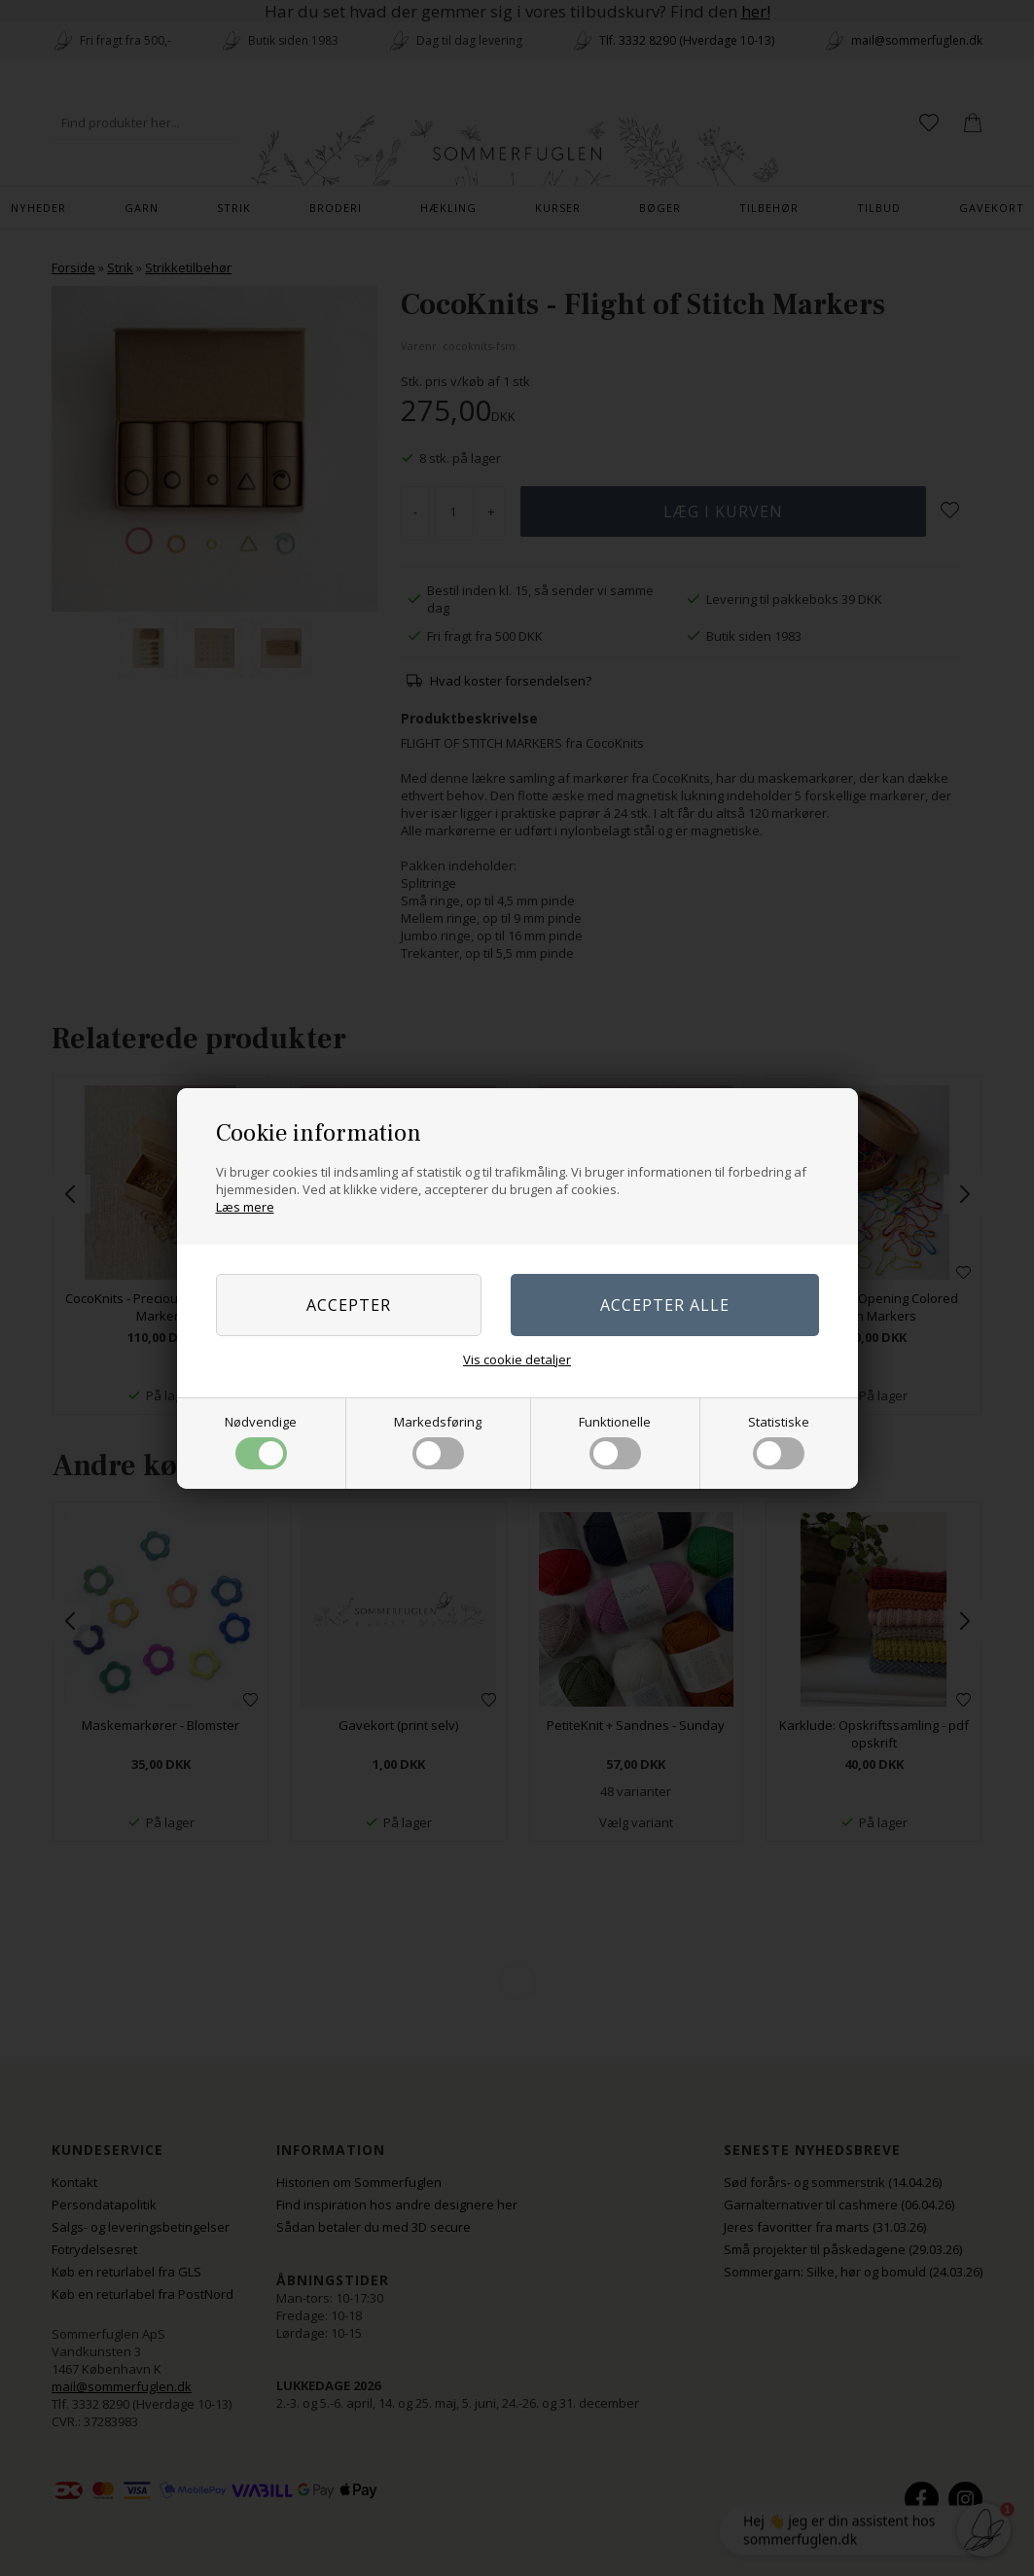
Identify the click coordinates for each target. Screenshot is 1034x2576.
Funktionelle (615, 1441)
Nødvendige (261, 1441)
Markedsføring (437, 1441)
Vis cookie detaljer (517, 1359)
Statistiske (778, 1441)
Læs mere (245, 1207)
